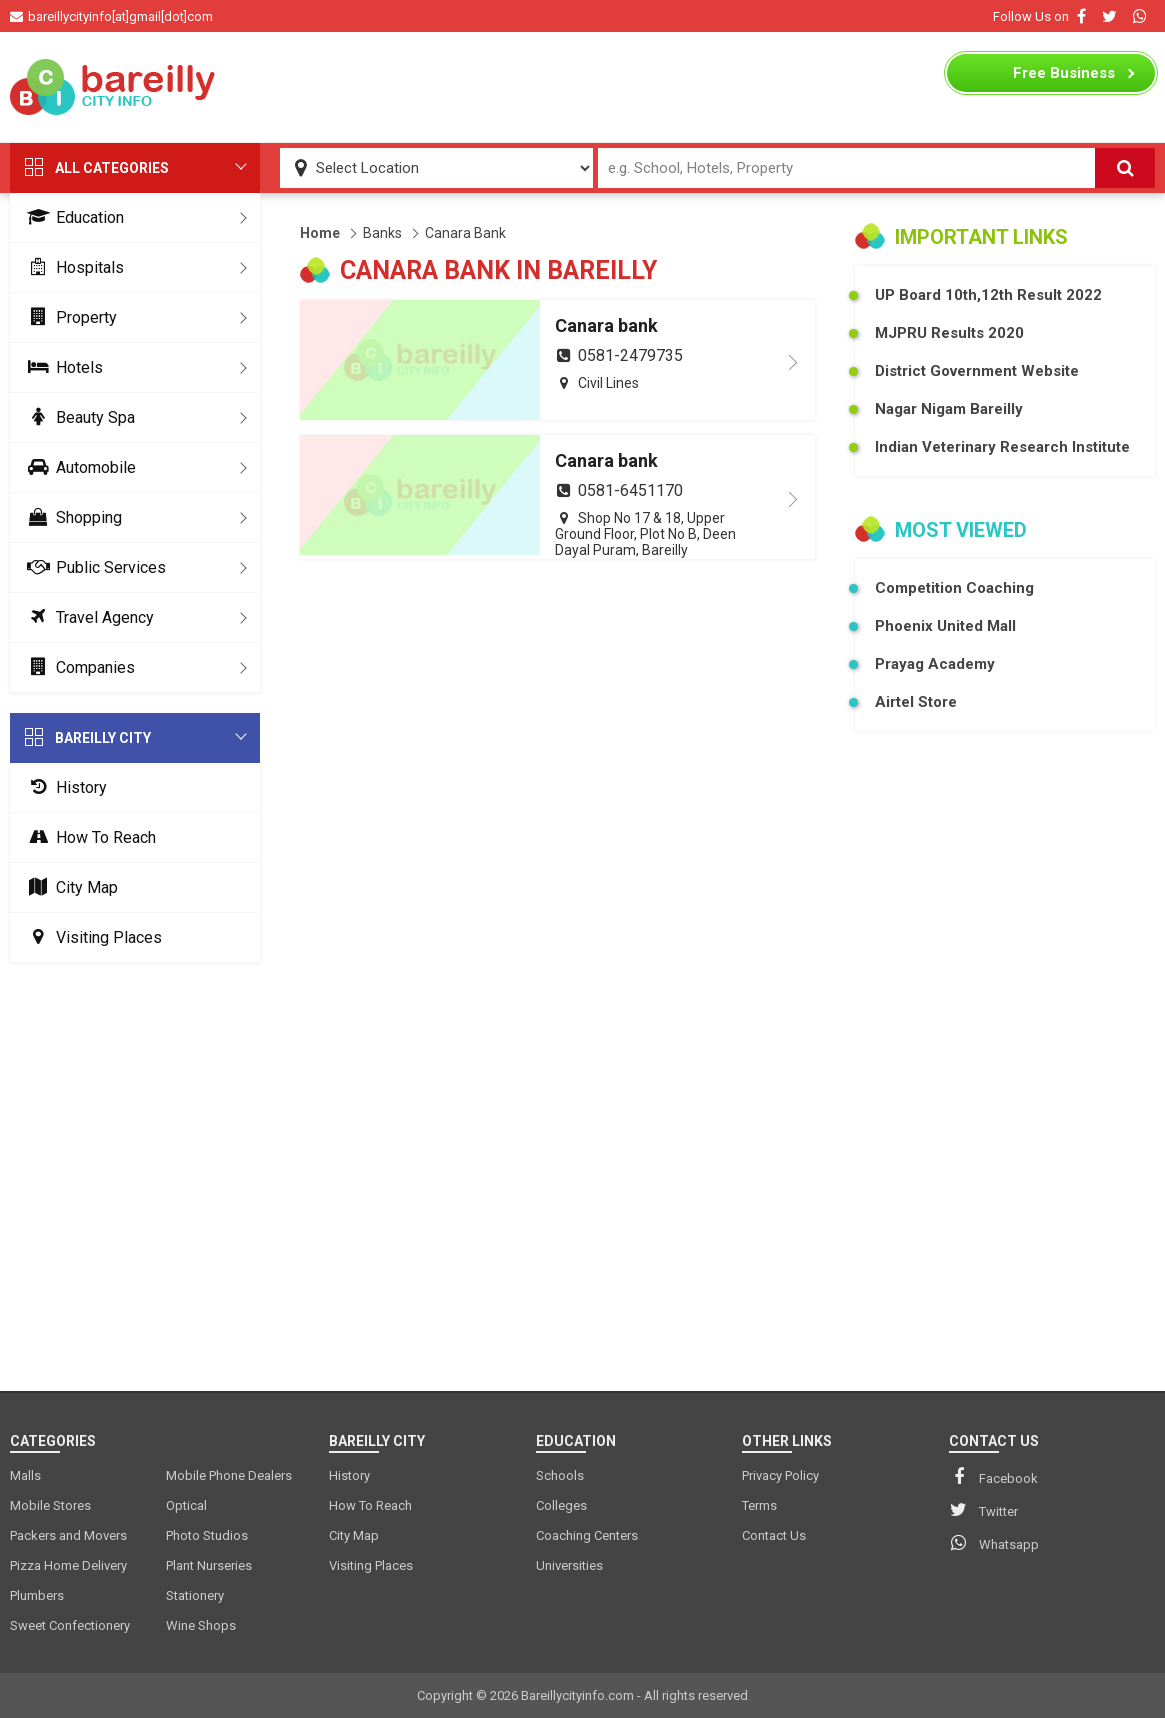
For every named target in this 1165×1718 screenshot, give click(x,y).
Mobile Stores (50, 1505)
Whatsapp (994, 1543)
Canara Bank (465, 233)
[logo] (114, 87)
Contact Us (774, 1535)
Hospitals (72, 267)
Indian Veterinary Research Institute (1002, 447)
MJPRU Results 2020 (949, 333)
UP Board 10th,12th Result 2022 (988, 295)
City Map (69, 887)
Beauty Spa (77, 417)
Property (68, 317)
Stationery (195, 1595)
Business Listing (1064, 78)
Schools (560, 1475)
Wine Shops (201, 1625)
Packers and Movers (68, 1535)
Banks (382, 233)
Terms (759, 1505)
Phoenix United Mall (945, 626)
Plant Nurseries (209, 1565)
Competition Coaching (954, 588)
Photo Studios (207, 1535)
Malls (25, 1475)
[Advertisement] (583, 87)
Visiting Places (91, 937)
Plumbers (37, 1595)
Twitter (983, 1510)
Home (320, 233)
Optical (186, 1505)
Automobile (78, 467)
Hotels (61, 367)
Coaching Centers (587, 1535)
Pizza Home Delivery (68, 1565)
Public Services (93, 567)
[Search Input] (846, 168)
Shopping (71, 517)
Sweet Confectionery (70, 1625)
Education (72, 217)
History (63, 787)
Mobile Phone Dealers (229, 1475)
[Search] (1125, 168)
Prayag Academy (935, 664)
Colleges (561, 1505)
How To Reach (88, 837)
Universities (569, 1565)
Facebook (993, 1477)
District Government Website (977, 371)
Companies (77, 667)
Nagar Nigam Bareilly (949, 409)
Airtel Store (916, 702)
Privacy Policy (780, 1475)
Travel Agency (87, 617)
